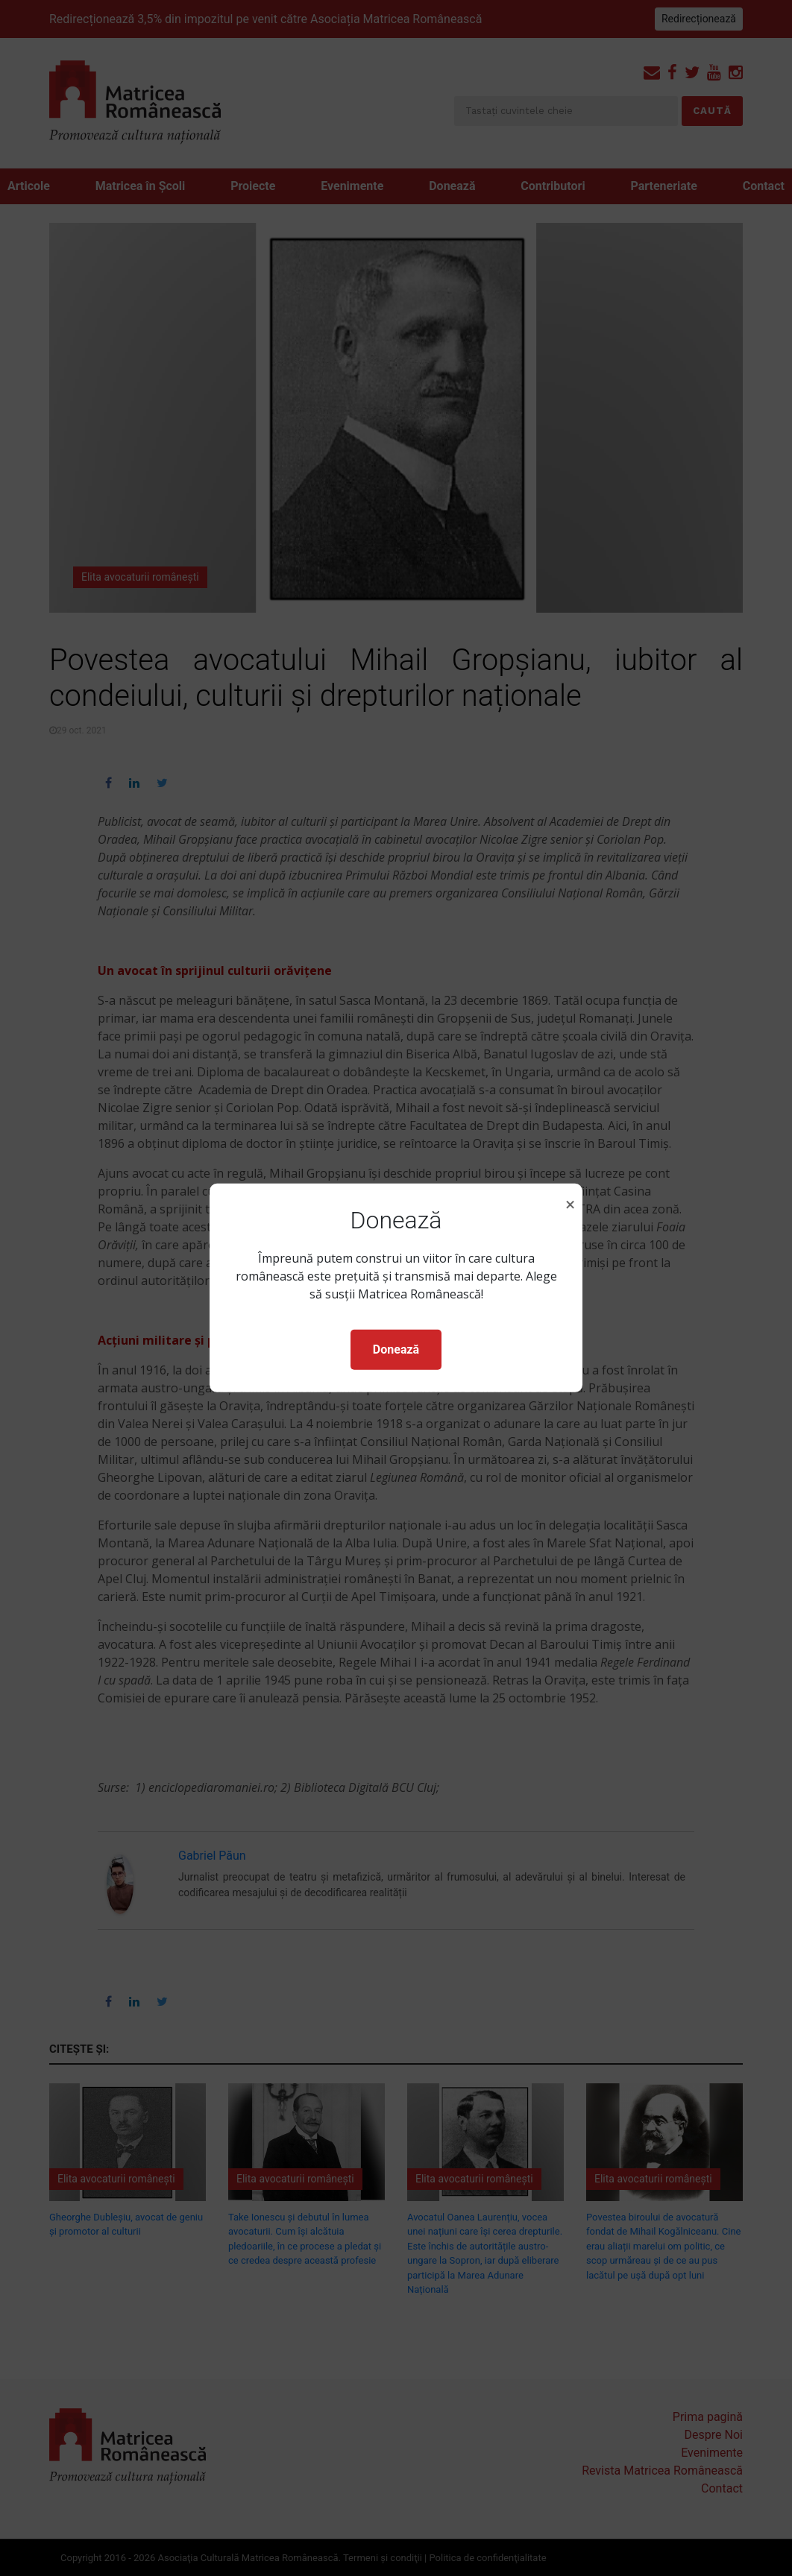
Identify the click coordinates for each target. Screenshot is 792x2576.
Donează (396, 1349)
